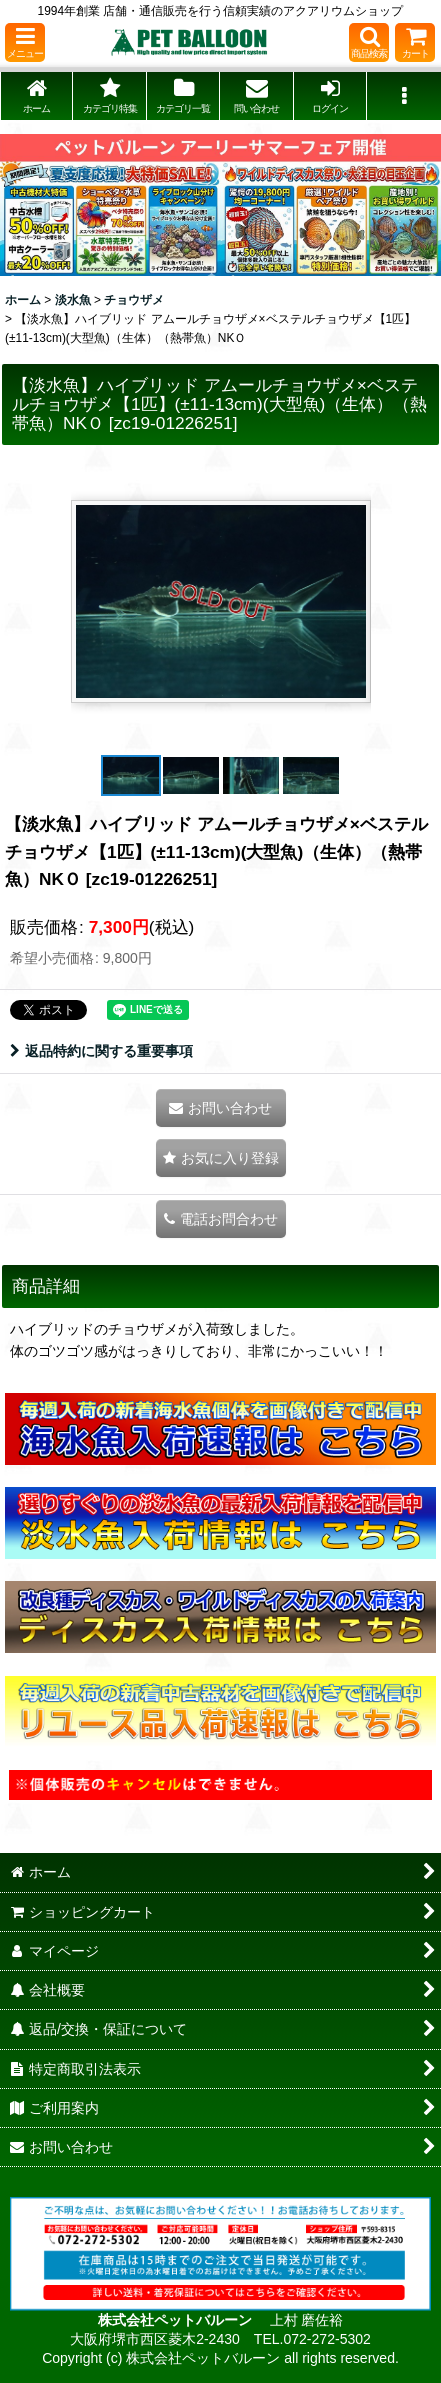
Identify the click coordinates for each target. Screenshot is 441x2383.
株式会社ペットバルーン (177, 2320)
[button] (25, 42)
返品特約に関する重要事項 (101, 1051)
